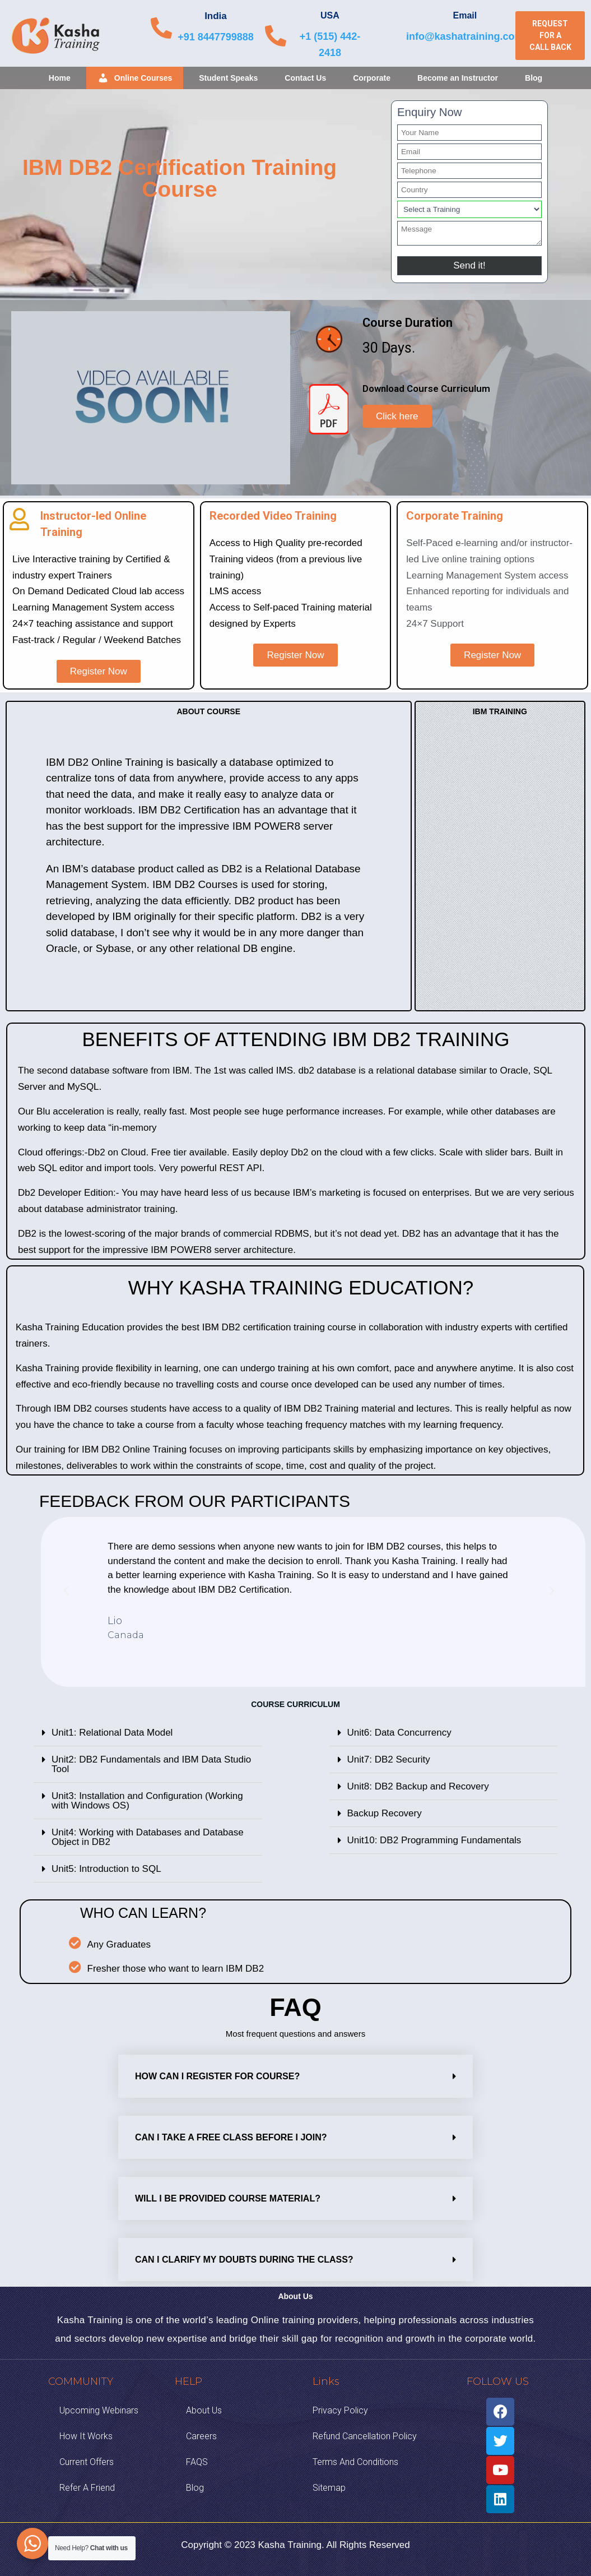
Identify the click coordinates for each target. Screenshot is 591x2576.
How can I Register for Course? (217, 2076)
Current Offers (86, 2462)
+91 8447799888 (216, 37)
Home (60, 77)
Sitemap (329, 2487)
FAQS (197, 2462)
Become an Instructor (457, 77)
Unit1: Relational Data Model (112, 1732)
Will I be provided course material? (227, 2198)
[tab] (148, 1732)
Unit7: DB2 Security (388, 1759)
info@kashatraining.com (465, 36)
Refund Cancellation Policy (365, 2436)
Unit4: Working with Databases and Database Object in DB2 (148, 1837)
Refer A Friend (87, 2487)
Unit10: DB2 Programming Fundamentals (434, 1840)
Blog (533, 77)
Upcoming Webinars (98, 2410)
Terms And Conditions (355, 2462)
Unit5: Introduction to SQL (106, 1868)
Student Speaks (228, 77)
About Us (204, 2410)
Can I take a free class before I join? (231, 2137)
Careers (201, 2436)
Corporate (371, 77)
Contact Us (305, 77)
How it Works (86, 2436)
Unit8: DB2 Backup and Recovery (418, 1786)
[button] (550, 35)
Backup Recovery (384, 1813)
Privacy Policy (340, 2410)
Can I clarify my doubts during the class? (244, 2259)
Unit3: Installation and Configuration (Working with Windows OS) (147, 1801)
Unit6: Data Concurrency (399, 1732)
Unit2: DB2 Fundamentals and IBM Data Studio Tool (151, 1764)
